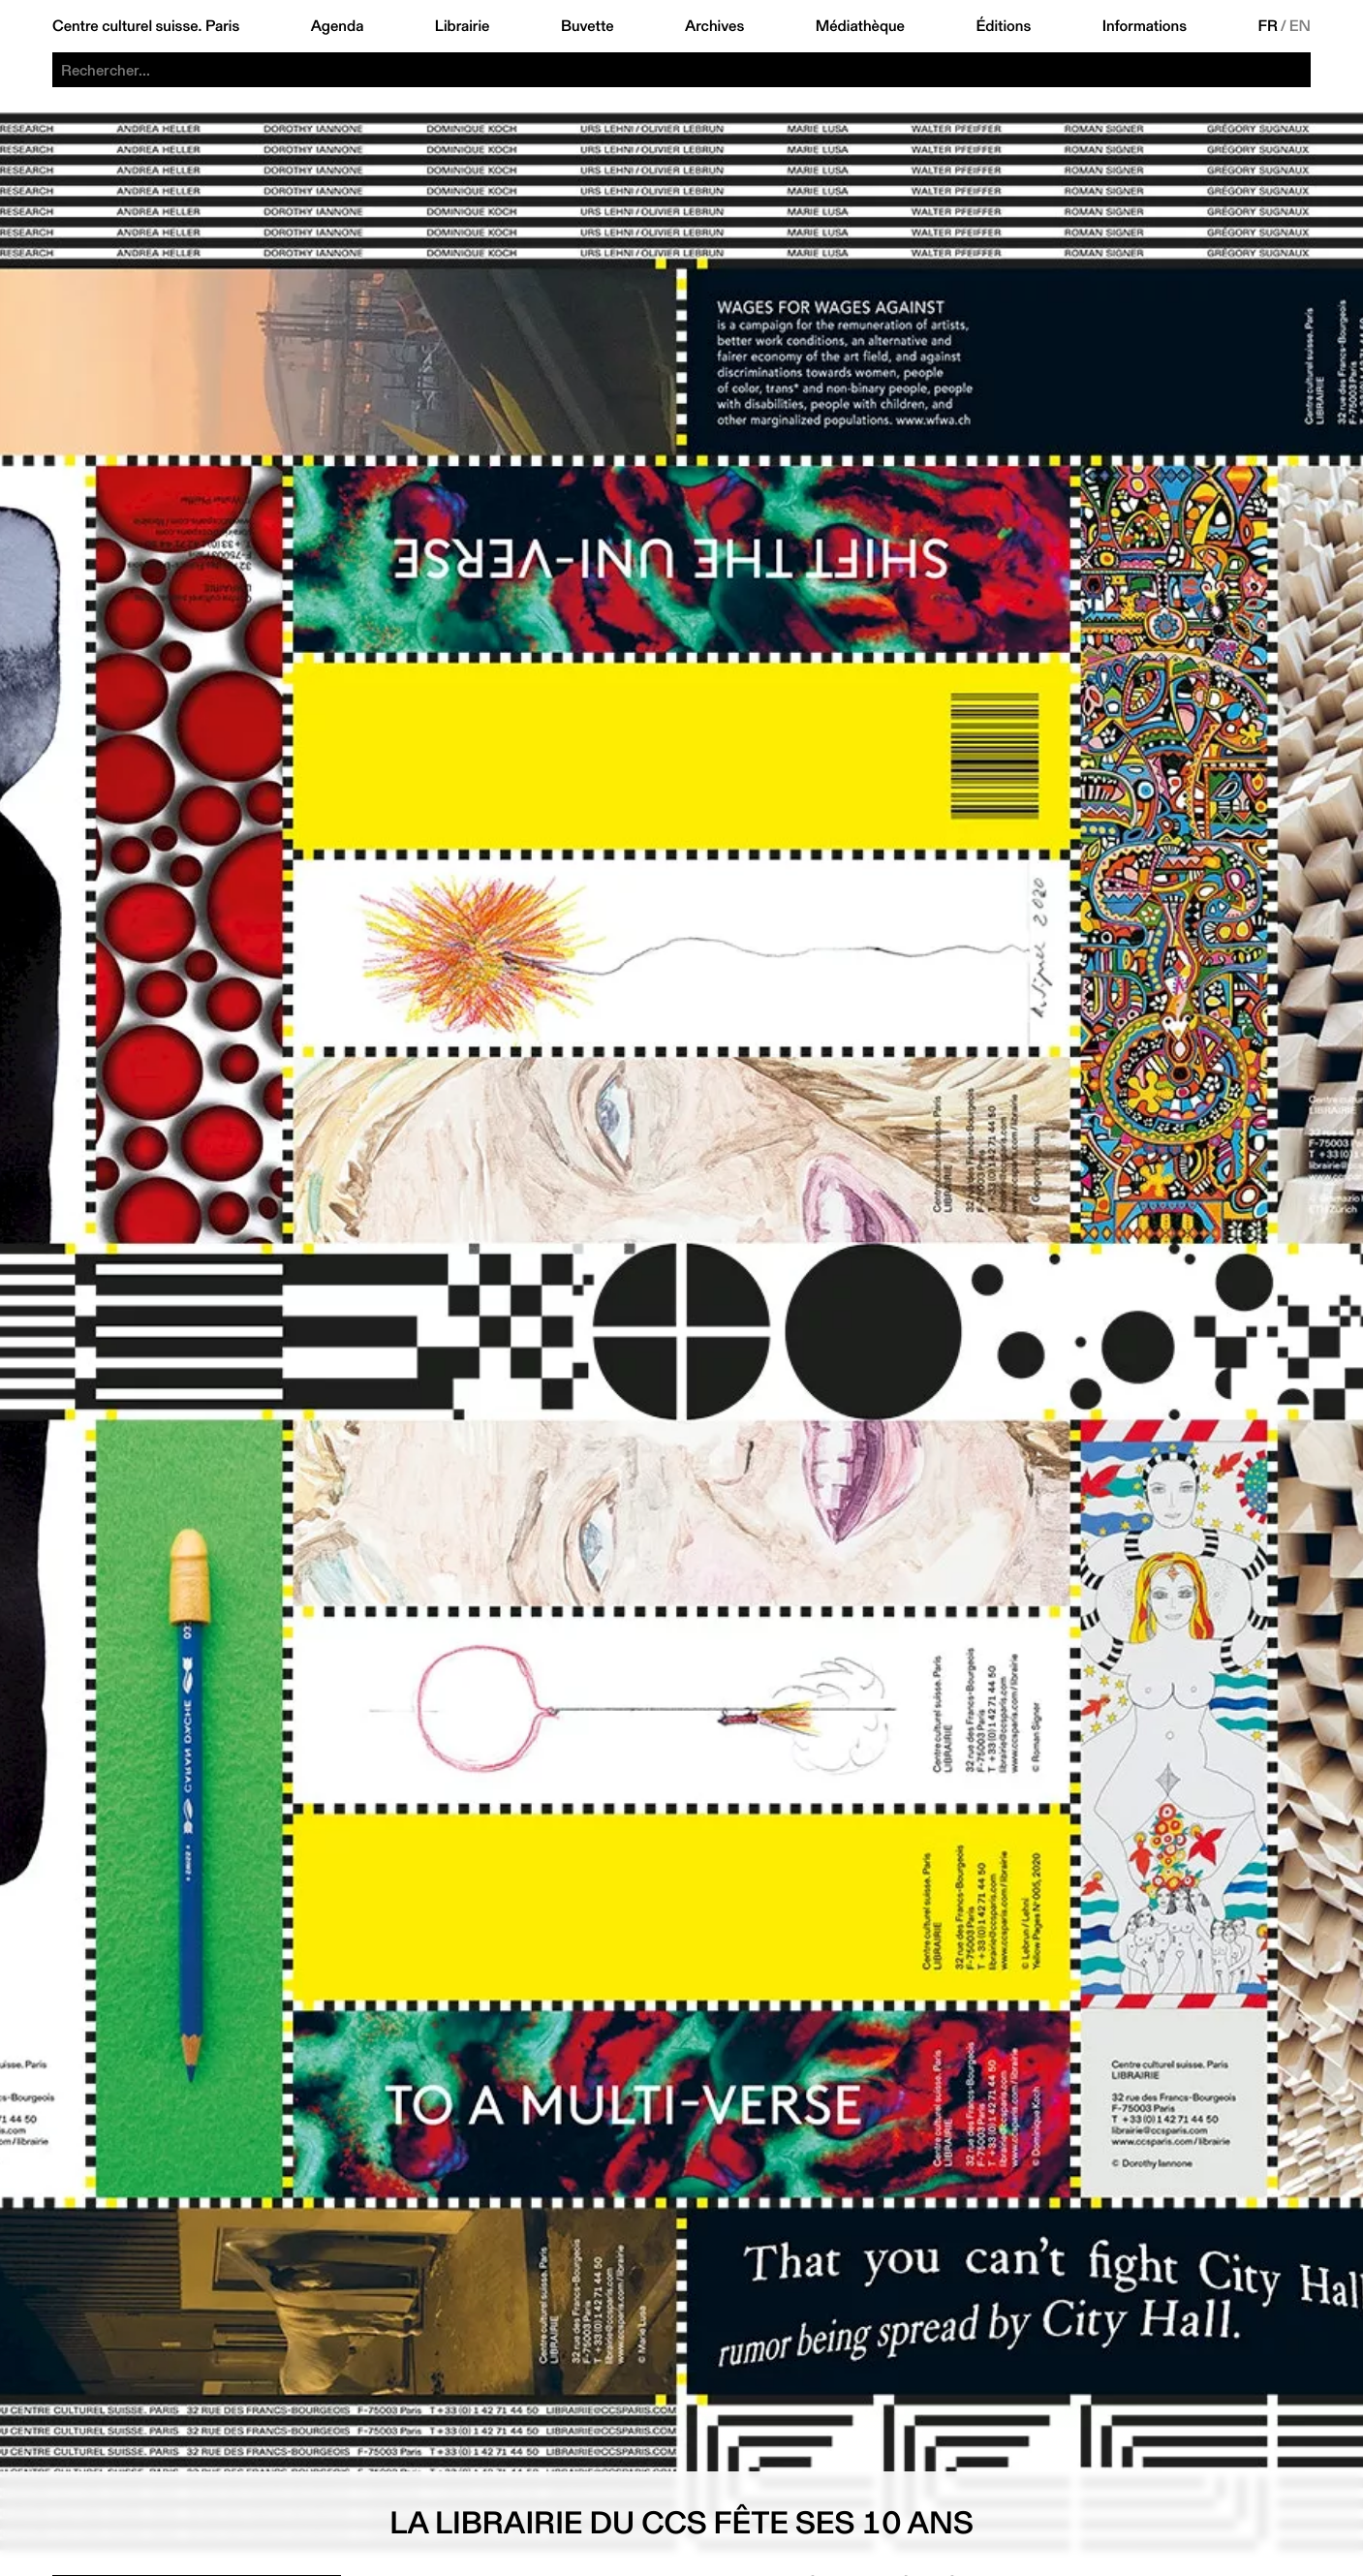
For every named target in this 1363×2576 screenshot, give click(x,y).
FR (1267, 26)
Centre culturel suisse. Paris (145, 26)
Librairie (462, 26)
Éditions (1003, 26)
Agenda (337, 26)
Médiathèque (860, 26)
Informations (1144, 26)
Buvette (587, 26)
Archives (714, 26)
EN (1300, 26)
